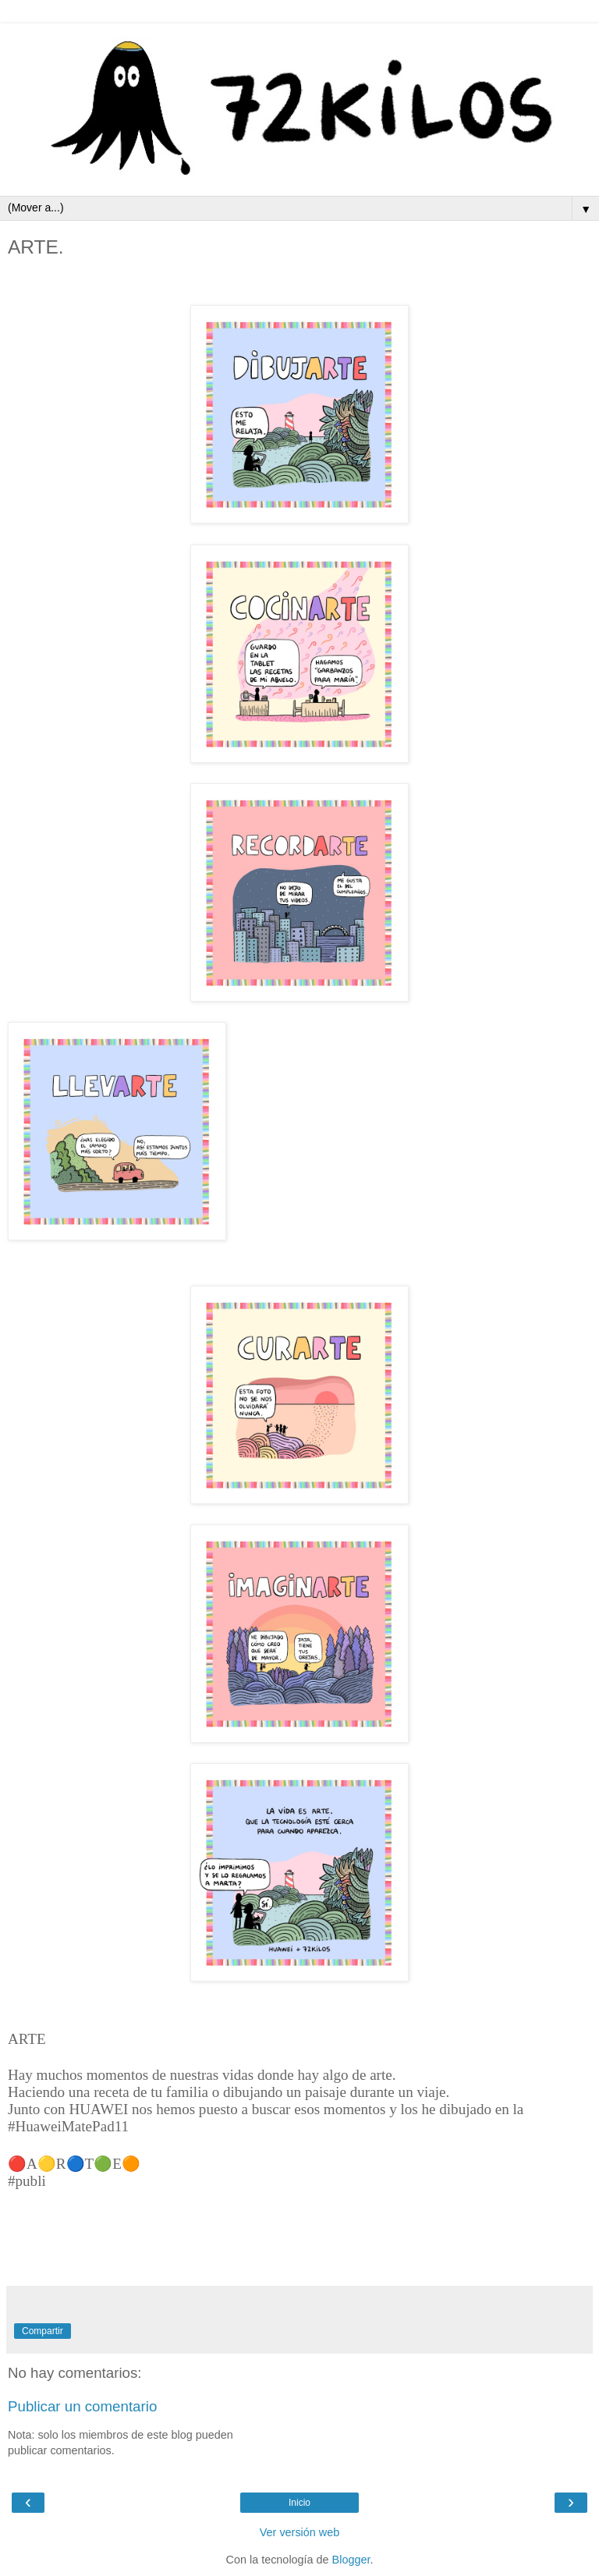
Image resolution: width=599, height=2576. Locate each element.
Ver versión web (299, 2532)
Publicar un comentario (82, 2406)
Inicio (299, 2502)
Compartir (42, 2331)
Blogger (351, 2559)
